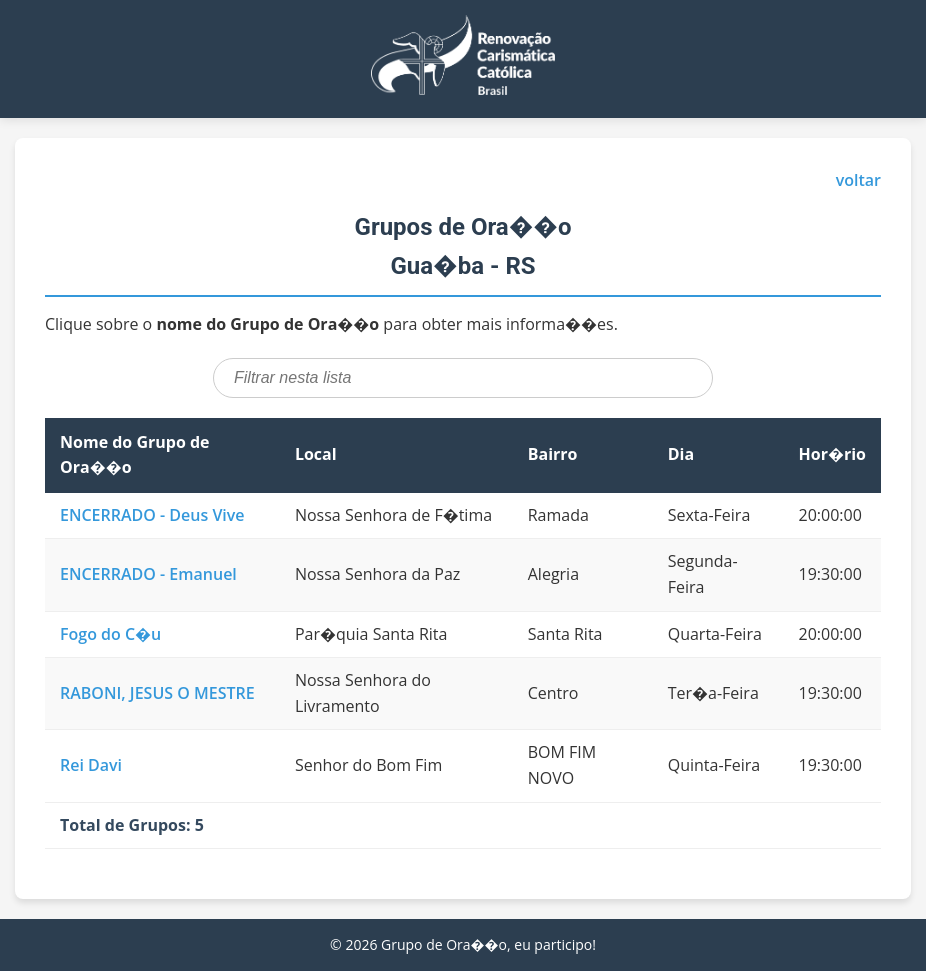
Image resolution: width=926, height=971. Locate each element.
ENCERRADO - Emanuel (148, 574)
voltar (858, 180)
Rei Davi (91, 765)
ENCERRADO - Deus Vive (152, 515)
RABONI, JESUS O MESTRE (157, 693)
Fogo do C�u (110, 634)
